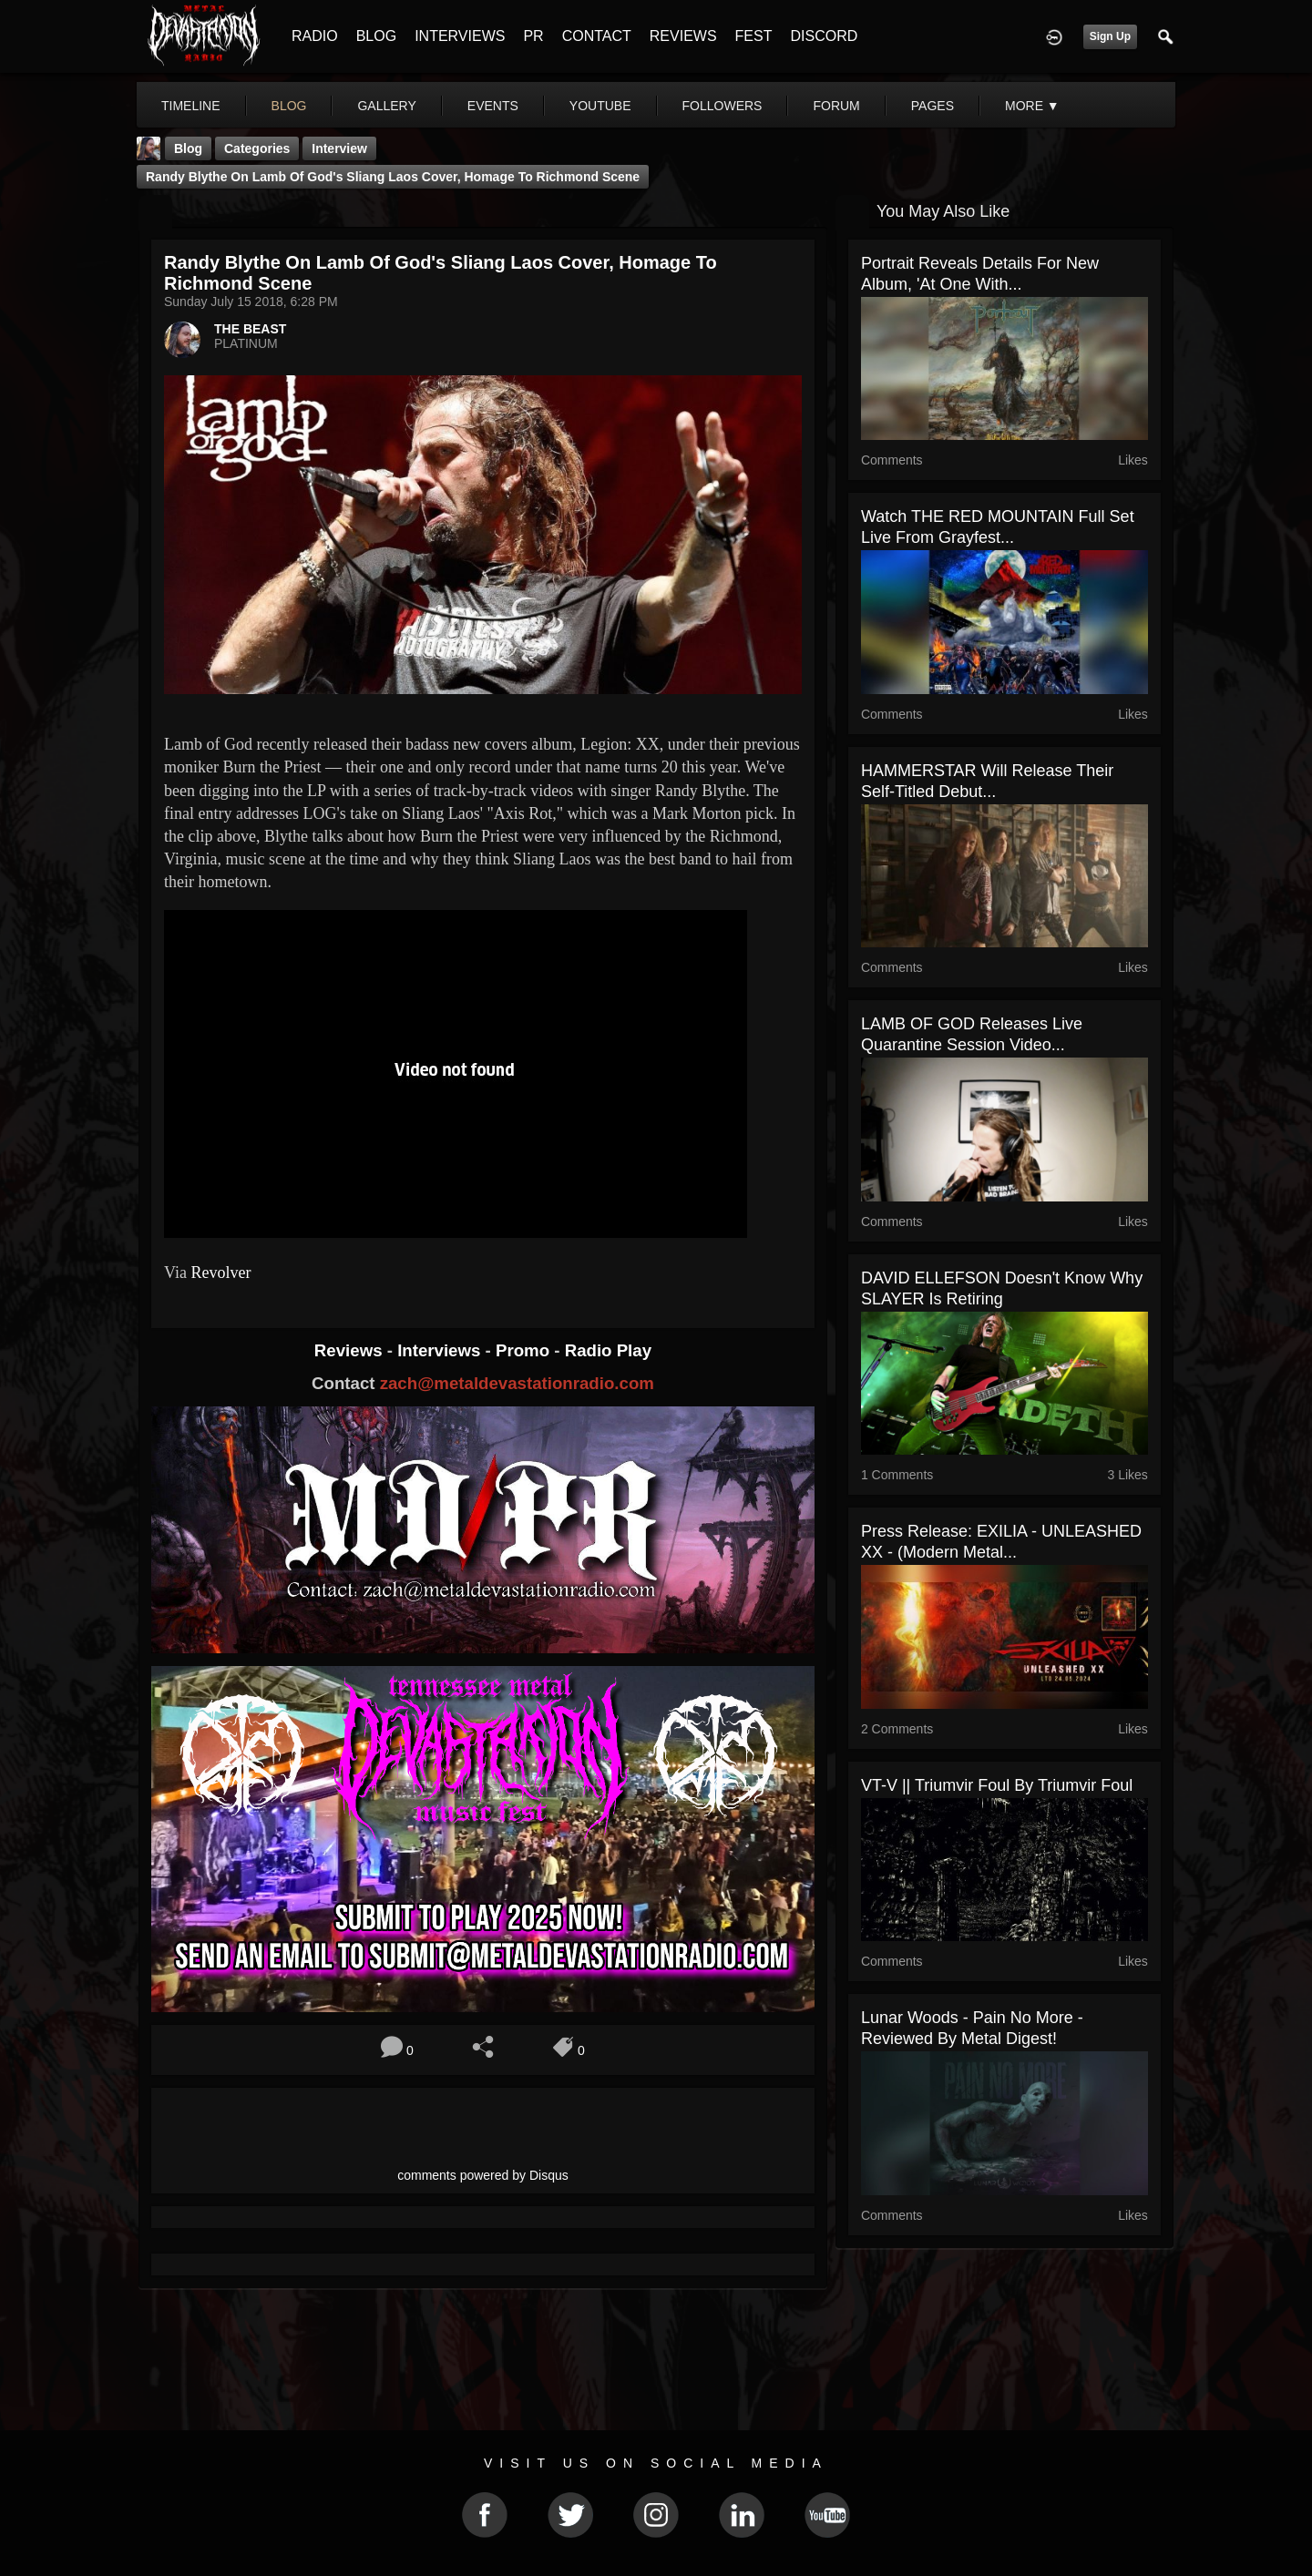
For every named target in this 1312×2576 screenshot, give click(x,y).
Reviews (350, 1350)
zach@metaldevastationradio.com (517, 1383)
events (492, 105)
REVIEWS (683, 36)
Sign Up (1110, 36)
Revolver (220, 1272)
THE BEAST (250, 329)
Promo (525, 1350)
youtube (600, 105)
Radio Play (608, 1350)
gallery (386, 105)
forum (836, 105)
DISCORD (823, 36)
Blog (188, 148)
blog (289, 105)
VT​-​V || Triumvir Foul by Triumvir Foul (997, 1785)
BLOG (376, 36)
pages (932, 105)
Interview (339, 148)
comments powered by (483, 2175)
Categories (257, 148)
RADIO (315, 36)
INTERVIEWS (460, 36)
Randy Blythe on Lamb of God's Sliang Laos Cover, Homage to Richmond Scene (393, 176)
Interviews (441, 1350)
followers (722, 105)
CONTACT (596, 36)
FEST (754, 36)
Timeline (190, 105)
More (1032, 105)
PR (533, 36)
